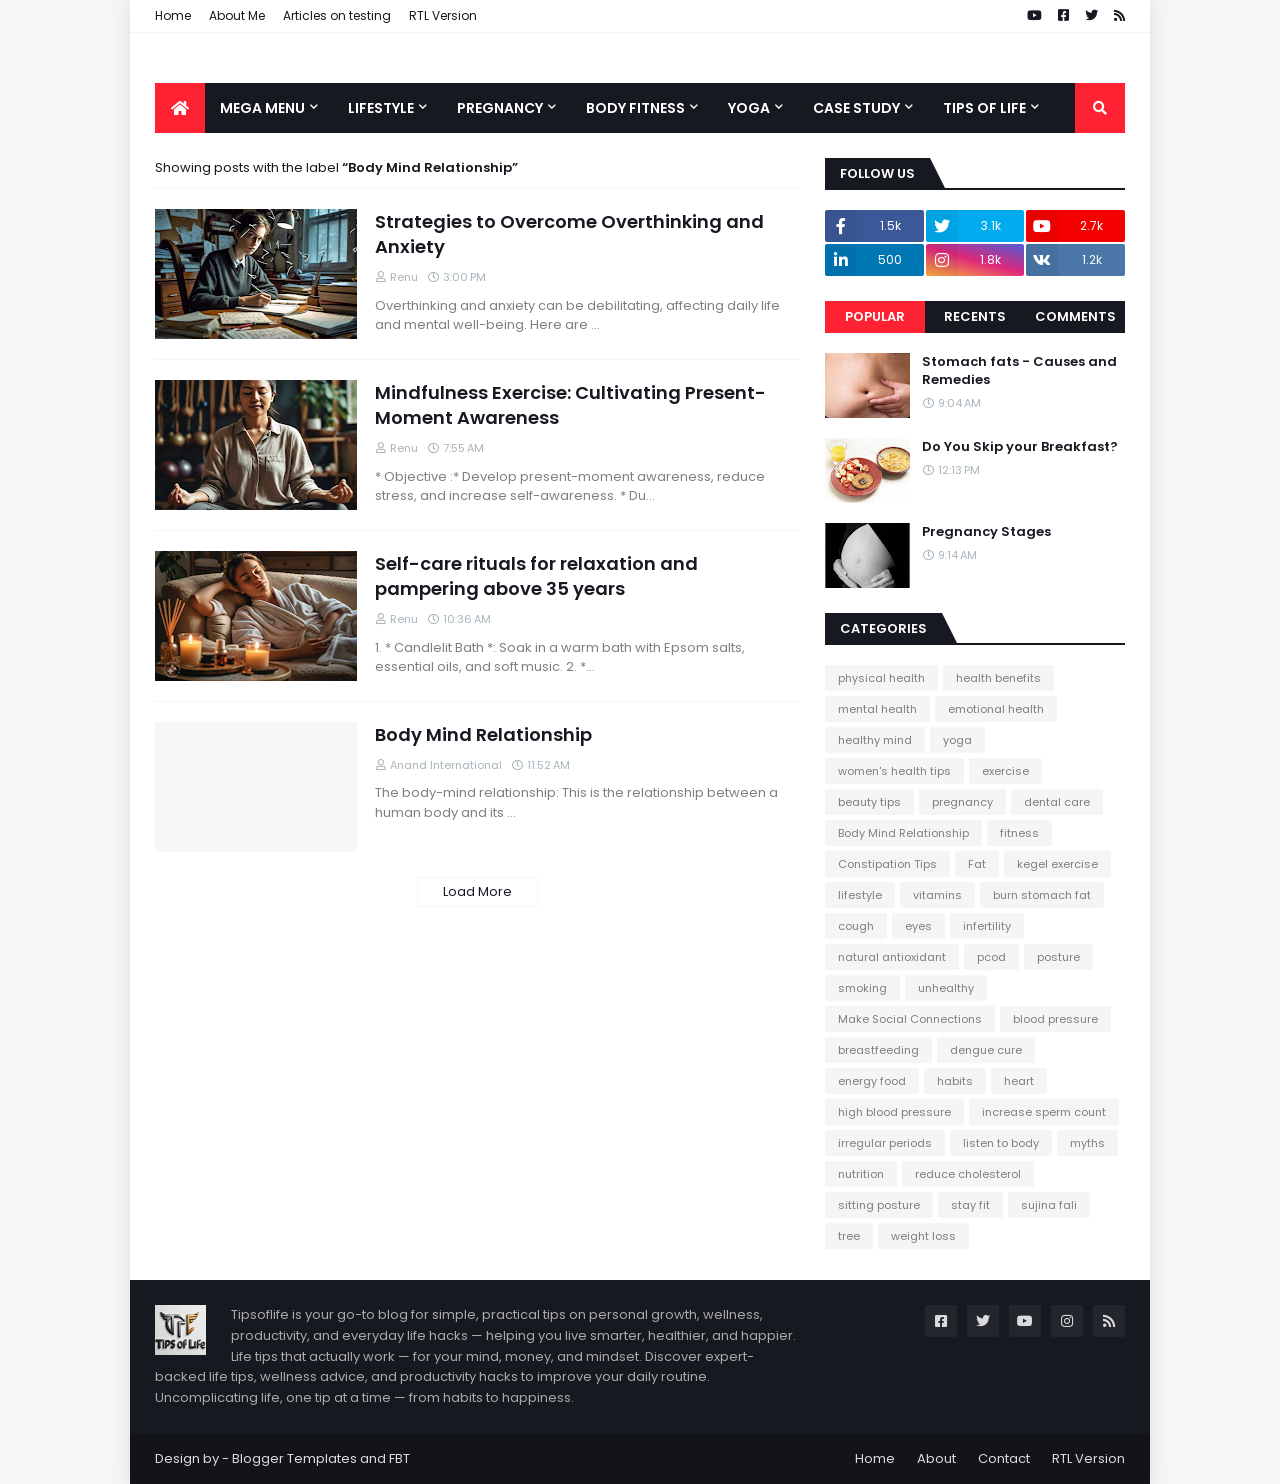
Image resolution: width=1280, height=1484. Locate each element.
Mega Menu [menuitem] (262, 108)
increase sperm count (1044, 1112)
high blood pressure (894, 1112)
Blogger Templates (294, 1458)
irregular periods (885, 1143)
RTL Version (443, 15)
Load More (477, 891)
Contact (1004, 1458)
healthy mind (875, 740)
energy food (872, 1081)
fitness (1019, 833)
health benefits (998, 678)
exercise (1005, 771)
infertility (987, 926)
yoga (957, 740)
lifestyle (860, 895)
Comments (1075, 316)
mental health (877, 709)
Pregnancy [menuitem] (500, 108)
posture (1058, 957)
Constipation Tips (887, 864)
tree (849, 1236)
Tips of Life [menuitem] (984, 108)
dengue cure (986, 1050)
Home (173, 15)
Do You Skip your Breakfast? (1020, 447)
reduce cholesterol (968, 1174)
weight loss (923, 1236)
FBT (399, 1458)
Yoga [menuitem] (749, 108)
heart (1019, 1081)
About (936, 1458)
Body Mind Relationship (483, 734)
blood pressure (1055, 1019)
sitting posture (879, 1205)
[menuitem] (180, 108)
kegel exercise (1057, 864)
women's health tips (894, 771)
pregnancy (962, 802)
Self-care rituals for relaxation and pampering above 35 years (536, 576)
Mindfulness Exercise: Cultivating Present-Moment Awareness (570, 405)
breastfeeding (878, 1050)
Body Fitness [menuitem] (635, 108)
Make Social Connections (910, 1019)
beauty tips (869, 802)
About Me (237, 15)
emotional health (996, 709)
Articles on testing (337, 15)
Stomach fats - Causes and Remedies (1019, 371)
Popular (875, 316)
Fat (977, 864)
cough (856, 926)
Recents (975, 316)
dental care (1057, 802)
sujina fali (1049, 1205)
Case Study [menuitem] (856, 108)
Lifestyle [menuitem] (381, 108)
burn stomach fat (1042, 895)
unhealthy (946, 988)
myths (1087, 1143)
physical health (881, 678)
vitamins (937, 895)
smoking (862, 988)
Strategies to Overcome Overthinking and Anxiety (569, 234)
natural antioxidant (892, 957)
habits (955, 1081)
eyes (918, 926)
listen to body (1001, 1143)
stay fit (970, 1205)
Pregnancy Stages (986, 532)
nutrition (861, 1174)
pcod (991, 957)
